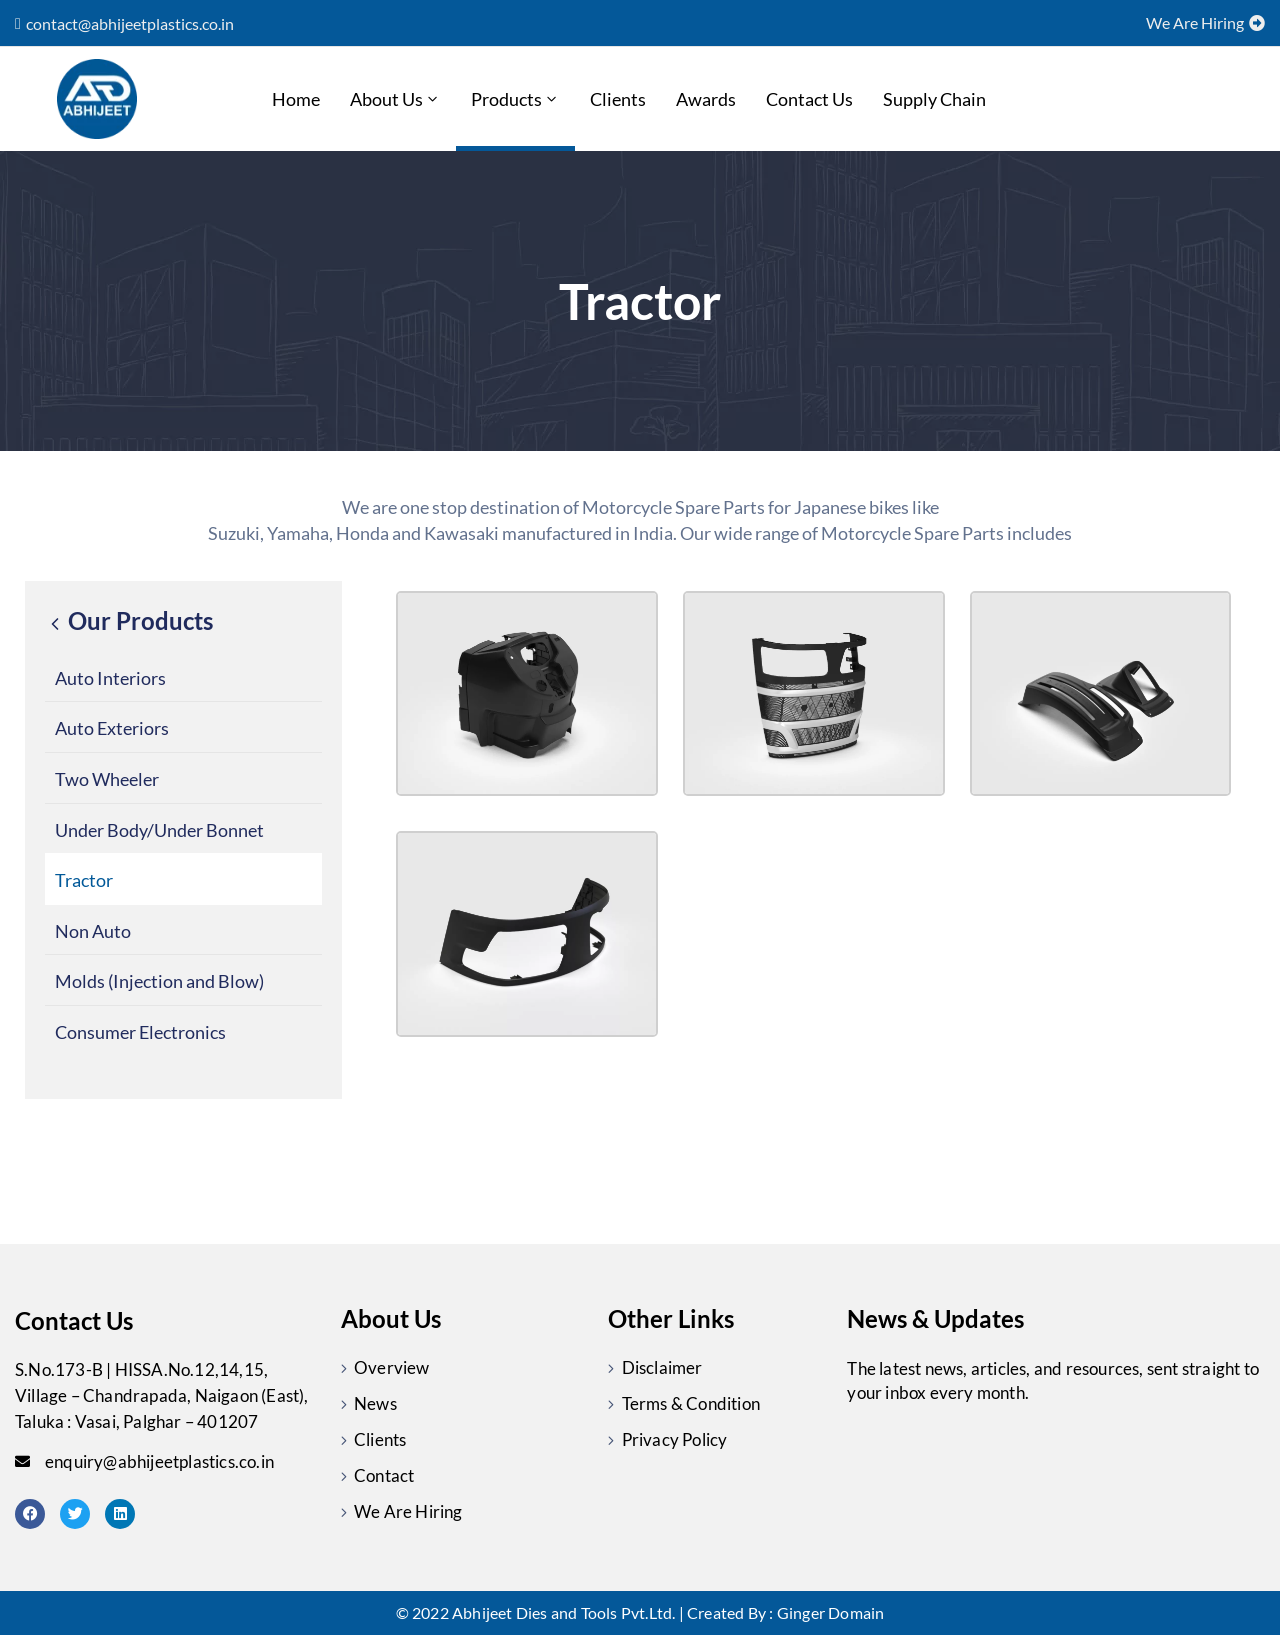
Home (296, 99)
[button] (124, 24)
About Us (395, 99)
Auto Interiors (110, 678)
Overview (392, 1367)
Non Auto (93, 931)
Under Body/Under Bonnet (159, 830)
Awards (706, 99)
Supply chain (934, 99)
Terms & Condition (691, 1403)
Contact (384, 1475)
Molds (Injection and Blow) (159, 981)
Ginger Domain (831, 1612)
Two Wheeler (107, 779)
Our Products (129, 621)
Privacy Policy (675, 1439)
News (375, 1403)
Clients (618, 99)
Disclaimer (662, 1367)
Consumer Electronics (140, 1032)
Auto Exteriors (112, 728)
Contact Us (809, 99)
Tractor (84, 880)
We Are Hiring (408, 1511)
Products (515, 99)
